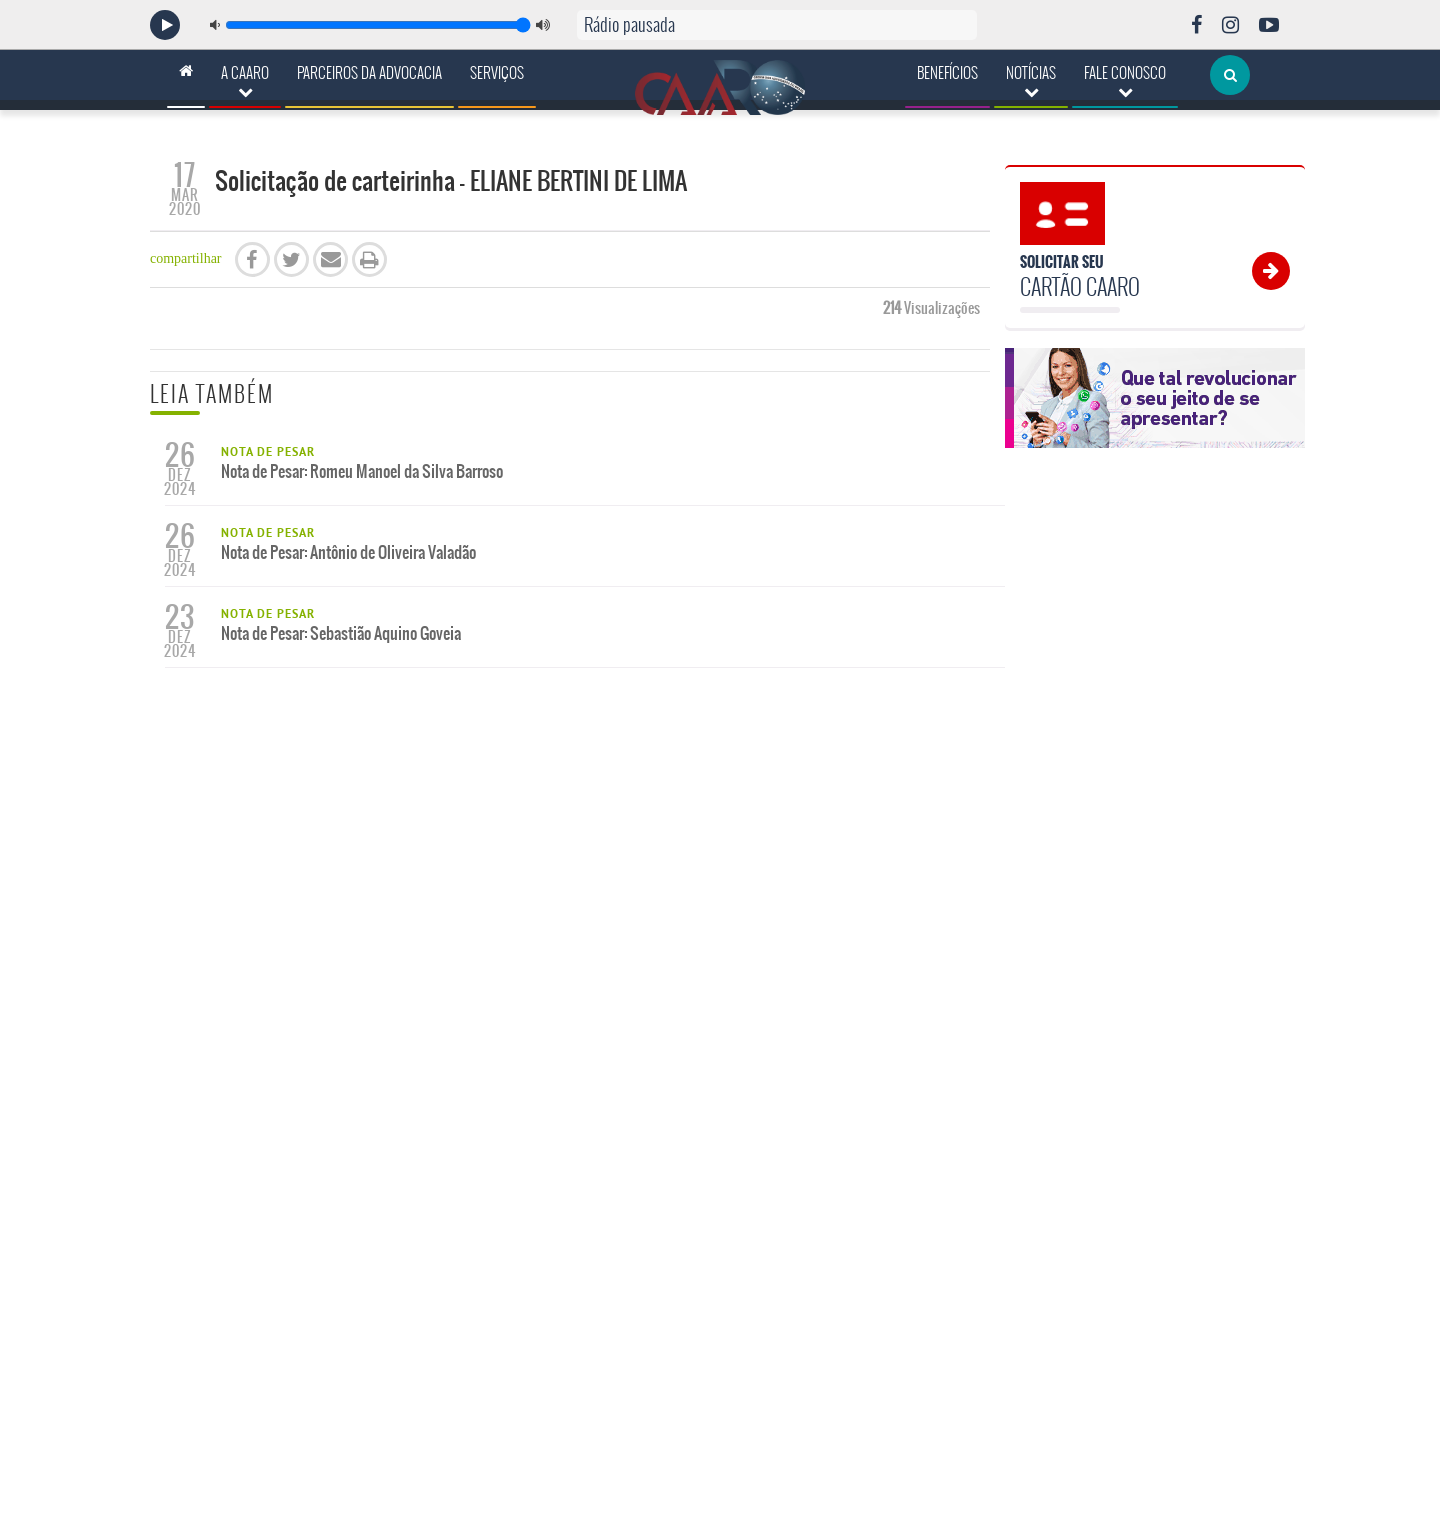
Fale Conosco (1125, 80)
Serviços (497, 73)
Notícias (1031, 80)
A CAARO (245, 80)
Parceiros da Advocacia (369, 73)
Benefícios (947, 73)
